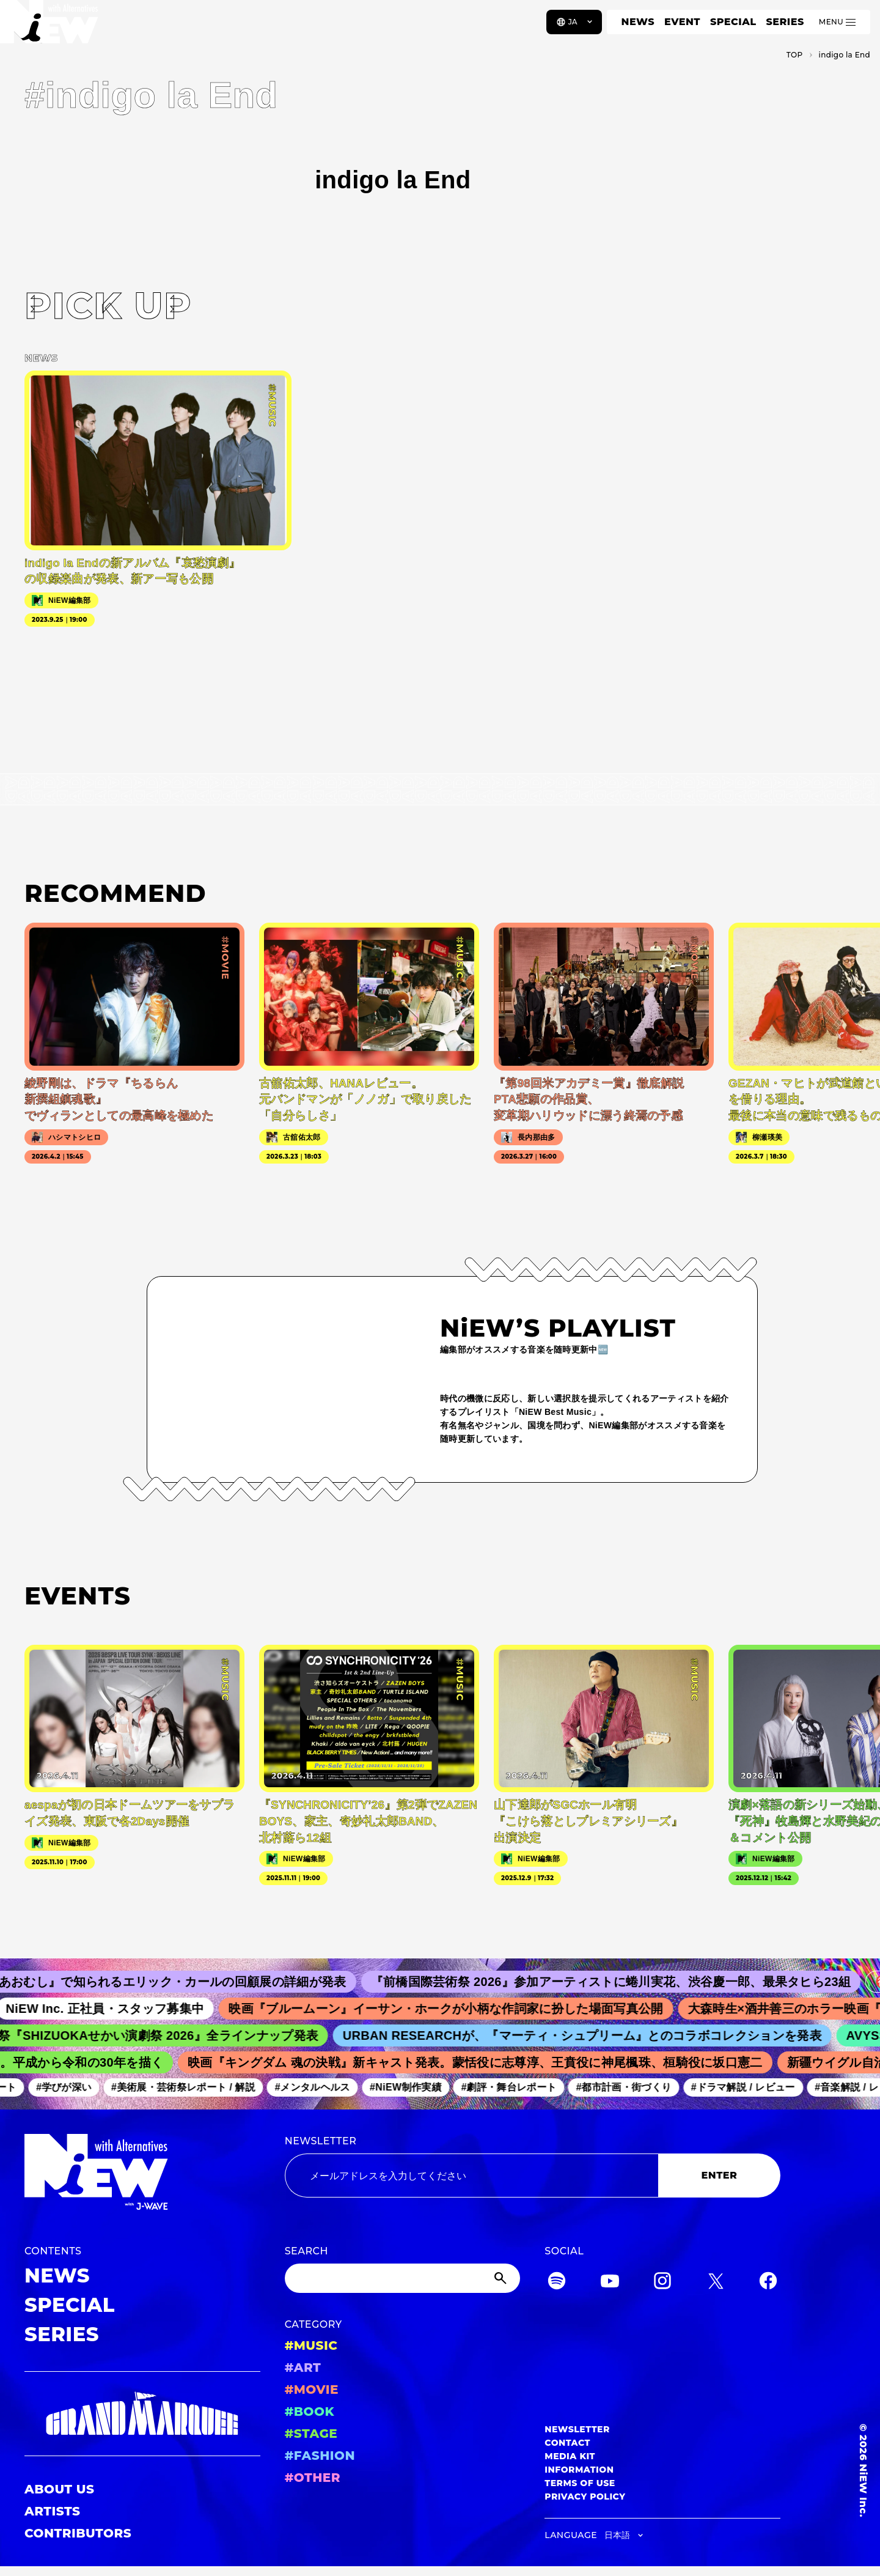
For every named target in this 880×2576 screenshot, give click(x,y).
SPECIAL (733, 22)
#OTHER (312, 2477)
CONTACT (567, 2442)
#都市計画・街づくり (634, 2087)
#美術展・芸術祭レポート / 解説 (194, 2087)
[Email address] (471, 2175)
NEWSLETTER (321, 2141)
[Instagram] (662, 2282)
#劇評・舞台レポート (519, 2087)
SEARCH (306, 2251)
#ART (303, 2367)
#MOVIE (312, 2389)
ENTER (720, 2175)
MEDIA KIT (569, 2456)
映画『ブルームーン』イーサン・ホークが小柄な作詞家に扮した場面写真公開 (461, 2008)
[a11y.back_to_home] (50, 26)
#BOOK (309, 2411)
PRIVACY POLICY (584, 2496)
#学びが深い (74, 2087)
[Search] (403, 2278)
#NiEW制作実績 (416, 2087)
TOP (795, 54)
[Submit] (501, 2278)
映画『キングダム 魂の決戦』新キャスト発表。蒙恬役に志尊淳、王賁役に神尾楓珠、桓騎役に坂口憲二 (487, 2062)
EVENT (682, 22)
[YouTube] (610, 2282)
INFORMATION (579, 2469)
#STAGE (311, 2433)
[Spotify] (556, 2282)
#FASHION (320, 2455)
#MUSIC (311, 2345)
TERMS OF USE (579, 2483)
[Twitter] (715, 2282)
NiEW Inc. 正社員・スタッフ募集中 (120, 2008)
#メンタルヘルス (323, 2087)
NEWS (638, 22)
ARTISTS (52, 2511)
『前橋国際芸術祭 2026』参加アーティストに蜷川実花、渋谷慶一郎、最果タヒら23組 (630, 1981)
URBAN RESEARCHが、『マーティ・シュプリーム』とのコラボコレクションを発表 (595, 2035)
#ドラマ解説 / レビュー (753, 2087)
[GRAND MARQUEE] (142, 2414)
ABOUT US (59, 2489)
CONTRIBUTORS (77, 2533)
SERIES (785, 22)
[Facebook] (768, 2282)
